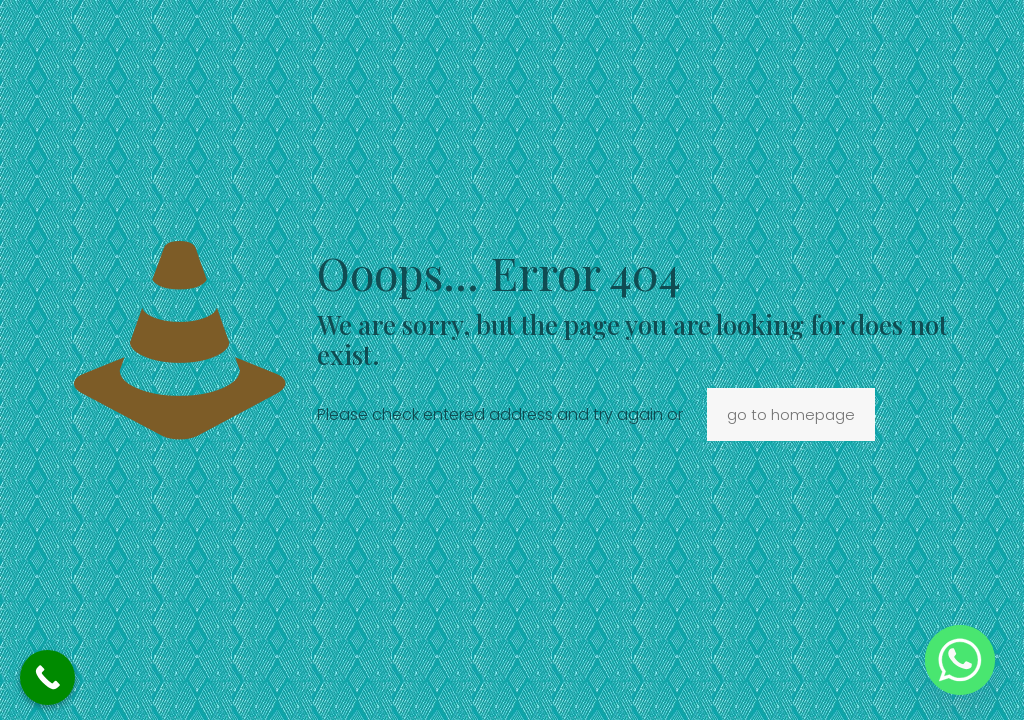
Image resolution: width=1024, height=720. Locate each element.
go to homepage (791, 414)
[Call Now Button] (47, 677)
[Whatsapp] (960, 660)
